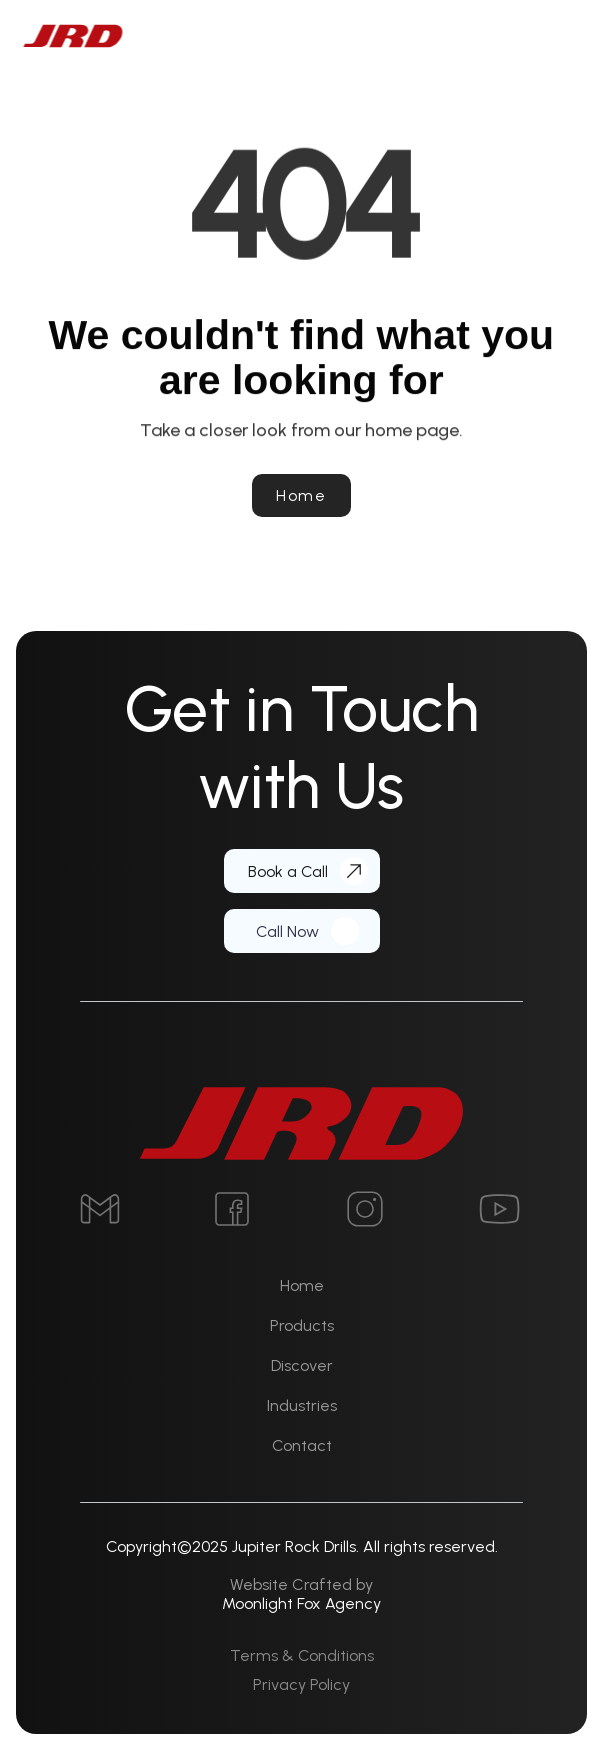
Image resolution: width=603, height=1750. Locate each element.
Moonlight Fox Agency (301, 1603)
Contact (302, 1445)
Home (302, 1285)
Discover (302, 1365)
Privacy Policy (301, 1684)
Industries (302, 1405)
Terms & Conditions (302, 1655)
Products (302, 1325)
